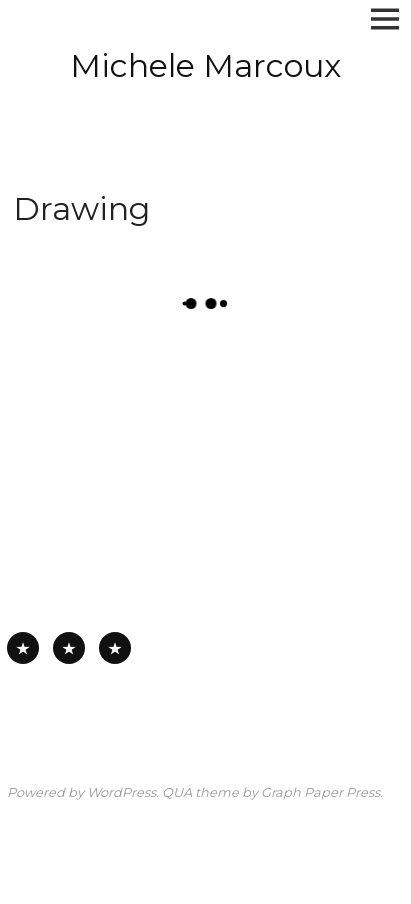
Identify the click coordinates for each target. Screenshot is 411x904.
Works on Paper (69, 648)
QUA (177, 792)
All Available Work (23, 648)
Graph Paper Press (320, 792)
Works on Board (115, 648)
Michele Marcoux (205, 65)
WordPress (121, 792)
